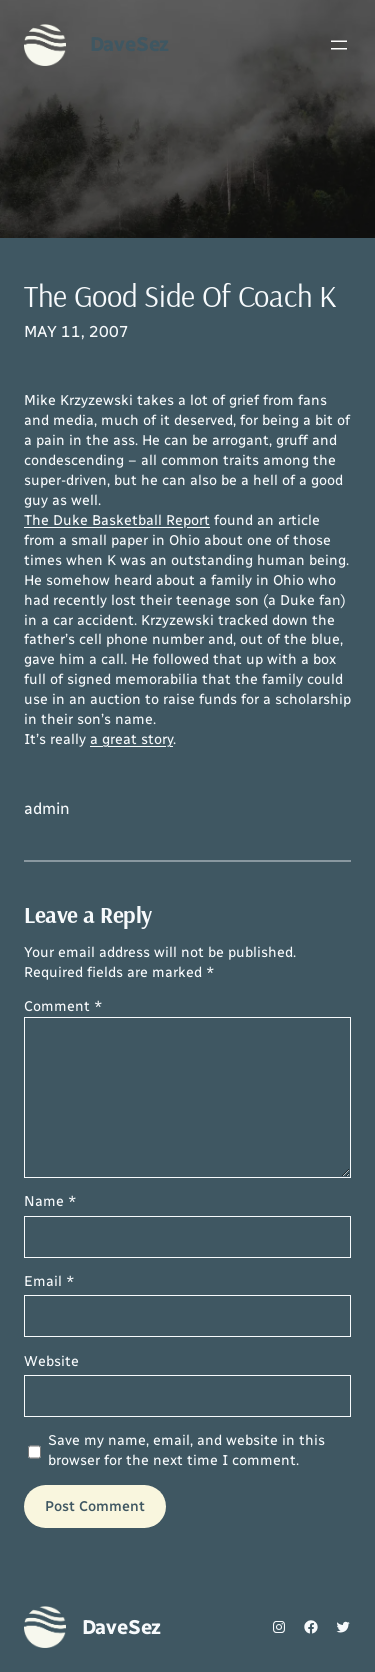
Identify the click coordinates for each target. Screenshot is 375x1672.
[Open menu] (339, 45)
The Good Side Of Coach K (180, 295)
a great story (131, 739)
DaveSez (130, 44)
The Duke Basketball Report (117, 520)
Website (51, 1361)
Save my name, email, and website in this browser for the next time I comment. (186, 1450)
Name (50, 1201)
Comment (63, 1006)
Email (49, 1281)
